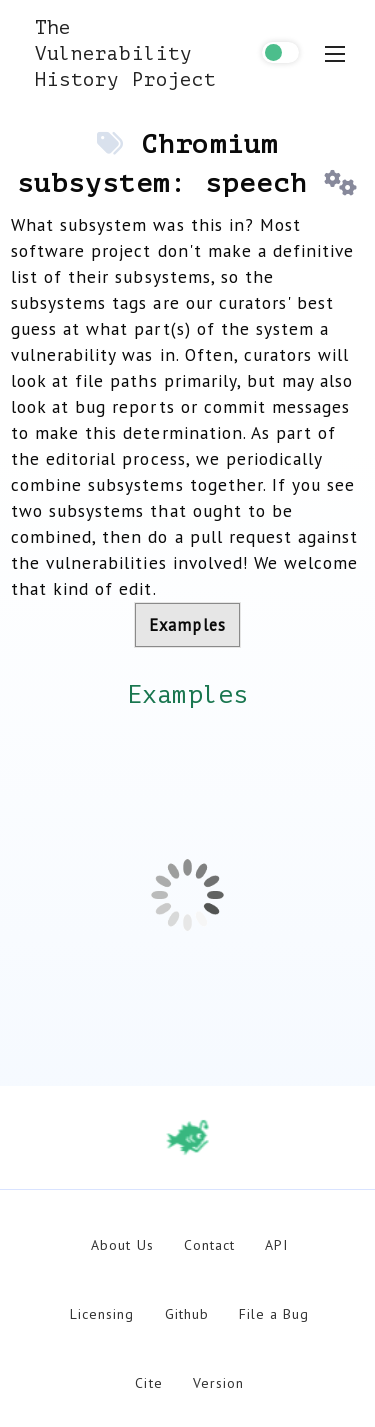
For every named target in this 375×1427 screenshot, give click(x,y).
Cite (148, 1383)
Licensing (102, 1314)
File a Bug (274, 1314)
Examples (187, 625)
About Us (122, 1245)
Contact (209, 1245)
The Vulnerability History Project (125, 53)
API (276, 1245)
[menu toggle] (335, 54)
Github (187, 1314)
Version (218, 1383)
